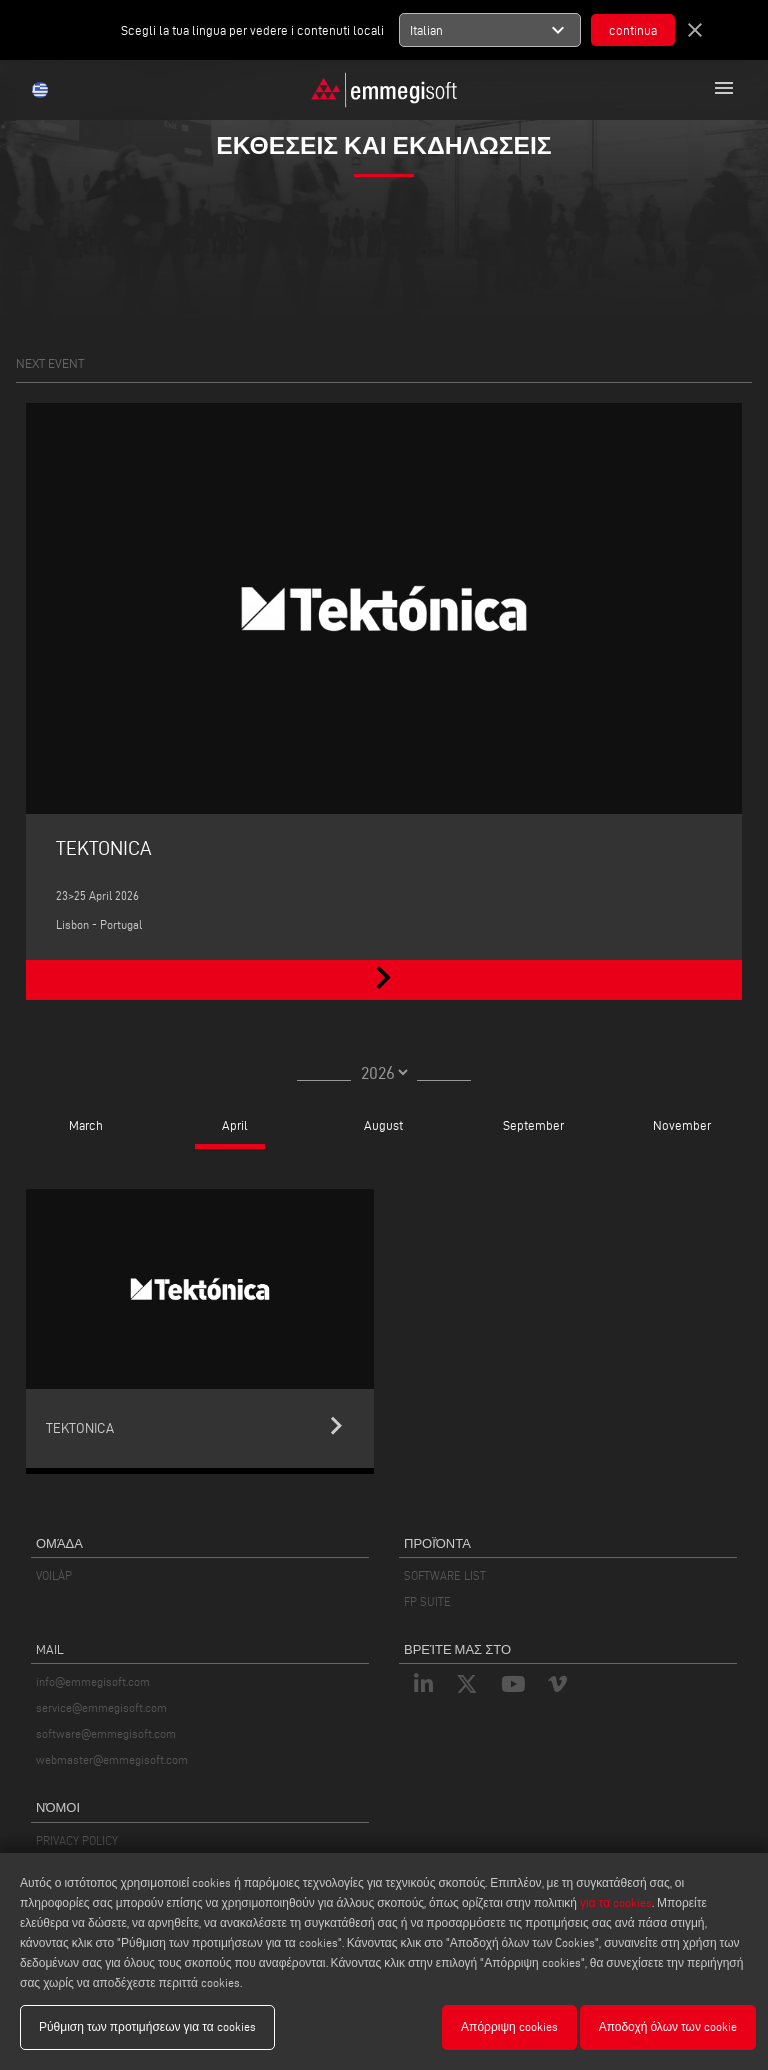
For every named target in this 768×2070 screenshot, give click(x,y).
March (86, 1125)
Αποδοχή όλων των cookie (668, 2026)
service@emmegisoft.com (101, 1707)
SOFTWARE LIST (445, 1575)
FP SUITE (427, 1601)
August (383, 1125)
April (235, 1125)
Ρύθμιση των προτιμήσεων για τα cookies (147, 2026)
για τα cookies (616, 1902)
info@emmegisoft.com (93, 1681)
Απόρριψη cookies (509, 2026)
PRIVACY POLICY (77, 1840)
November (682, 1125)
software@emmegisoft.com (106, 1733)
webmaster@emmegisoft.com (112, 1759)
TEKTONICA (104, 848)
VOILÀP (54, 1575)
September (533, 1125)
